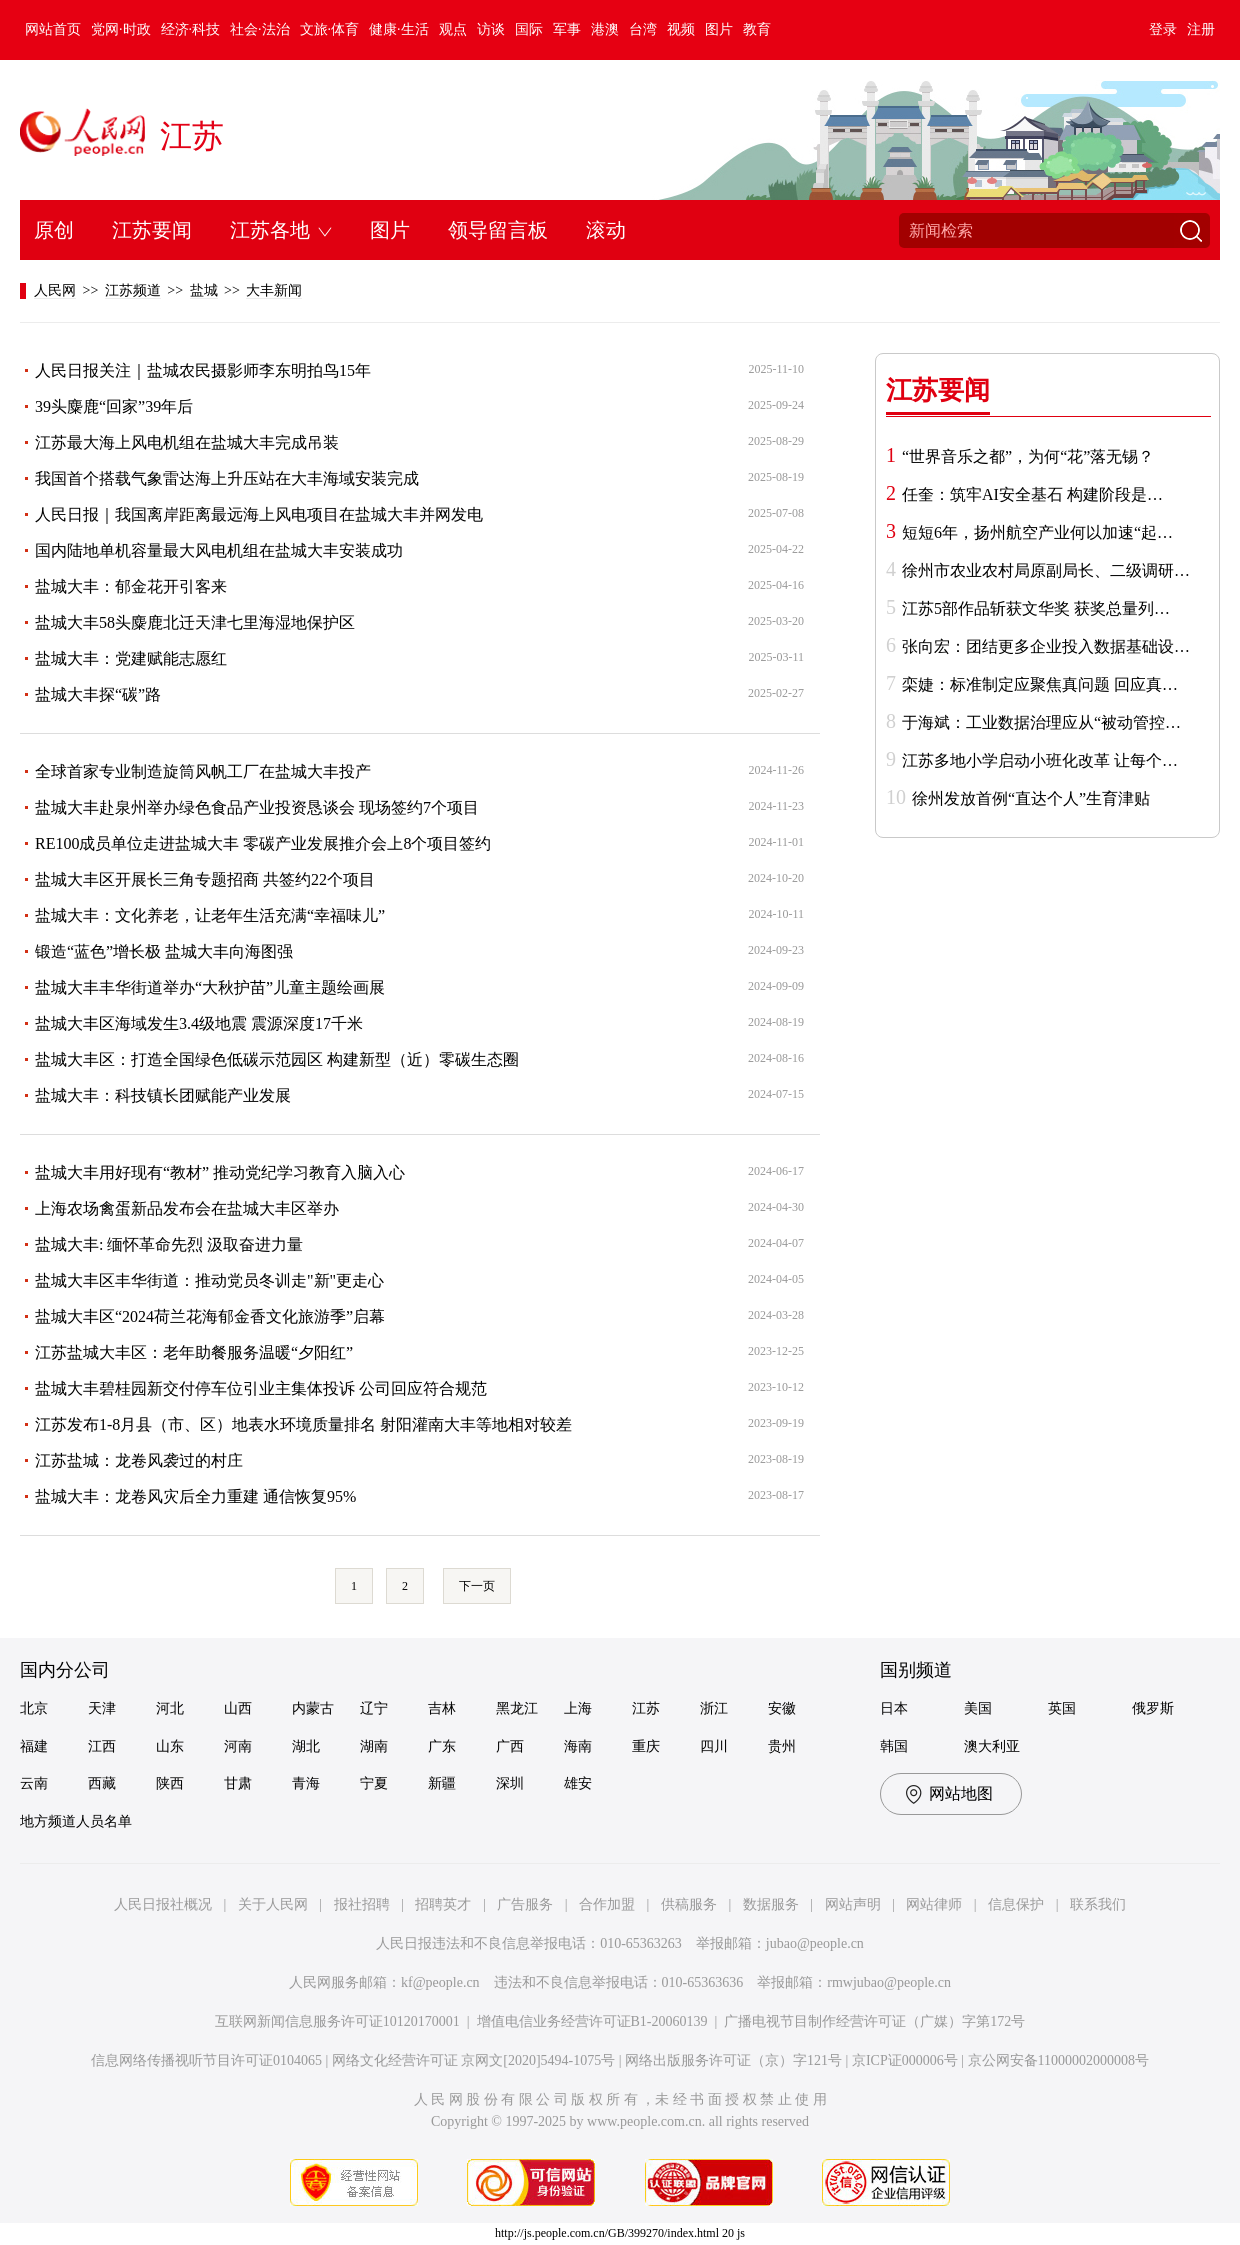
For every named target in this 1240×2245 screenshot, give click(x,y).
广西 (510, 1746)
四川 (714, 1746)
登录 (1163, 29)
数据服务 (771, 1904)
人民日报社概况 (163, 1904)
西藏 (102, 1783)
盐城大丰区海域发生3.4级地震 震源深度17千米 (199, 1023)
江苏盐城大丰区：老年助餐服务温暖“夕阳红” (194, 1352)
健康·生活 (399, 29)
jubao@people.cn (815, 1943)
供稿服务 (689, 1904)
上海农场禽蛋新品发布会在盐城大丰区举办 (187, 1208)
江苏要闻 (152, 230)
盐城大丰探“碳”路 (98, 694)
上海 (578, 1708)
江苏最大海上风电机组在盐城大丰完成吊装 (187, 442)
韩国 (894, 1746)
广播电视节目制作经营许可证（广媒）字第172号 (874, 2021)
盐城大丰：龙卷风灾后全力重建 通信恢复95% (195, 1496)
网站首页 (53, 29)
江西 (102, 1746)
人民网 (55, 290)
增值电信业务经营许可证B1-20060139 (592, 2021)
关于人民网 (273, 1904)
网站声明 (853, 1904)
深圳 (510, 1783)
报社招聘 (362, 1904)
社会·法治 (260, 29)
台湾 (643, 29)
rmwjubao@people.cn (889, 1982)
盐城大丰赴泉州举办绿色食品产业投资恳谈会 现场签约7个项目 (257, 807)
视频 (681, 29)
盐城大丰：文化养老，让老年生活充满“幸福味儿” (210, 915)
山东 (170, 1746)
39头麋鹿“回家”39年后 (114, 406)
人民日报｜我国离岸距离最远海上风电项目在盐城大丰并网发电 (259, 514)
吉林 (442, 1708)
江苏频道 (133, 290)
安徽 (782, 1708)
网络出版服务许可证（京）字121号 (733, 2060)
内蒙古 (313, 1708)
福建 (34, 1746)
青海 (306, 1783)
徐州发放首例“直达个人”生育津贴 (1031, 798)
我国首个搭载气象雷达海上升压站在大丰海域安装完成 (227, 478)
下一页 (477, 1586)
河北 (170, 1708)
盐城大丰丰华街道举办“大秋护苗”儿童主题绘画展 (210, 987)
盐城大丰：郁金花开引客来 (131, 586)
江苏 (192, 136)
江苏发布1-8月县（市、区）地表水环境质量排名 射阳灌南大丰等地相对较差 (303, 1424)
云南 (34, 1783)
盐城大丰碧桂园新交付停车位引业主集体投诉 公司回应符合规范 (261, 1388)
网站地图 (961, 1793)
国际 (529, 29)
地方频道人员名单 (76, 1821)
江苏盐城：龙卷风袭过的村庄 (139, 1460)
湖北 (306, 1746)
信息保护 (1016, 1904)
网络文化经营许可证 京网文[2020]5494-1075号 (474, 2060)
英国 (1062, 1708)
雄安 (578, 1783)
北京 (34, 1708)
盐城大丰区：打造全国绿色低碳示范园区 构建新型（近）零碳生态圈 (277, 1059)
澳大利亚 (992, 1746)
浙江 (714, 1708)
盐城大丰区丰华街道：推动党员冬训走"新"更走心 (209, 1280)
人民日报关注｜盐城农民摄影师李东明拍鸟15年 (203, 370)
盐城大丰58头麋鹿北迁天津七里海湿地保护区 (195, 622)
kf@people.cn (440, 1982)
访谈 (491, 29)
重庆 (646, 1746)
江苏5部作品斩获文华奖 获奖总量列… (1036, 608)
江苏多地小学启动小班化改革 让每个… (1040, 760)
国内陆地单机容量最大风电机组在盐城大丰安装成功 (219, 550)
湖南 (374, 1746)
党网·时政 (121, 29)
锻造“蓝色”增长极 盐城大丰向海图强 (164, 951)
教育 (757, 29)
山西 (238, 1708)
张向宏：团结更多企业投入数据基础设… (1046, 646)
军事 (567, 29)
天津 (102, 1708)
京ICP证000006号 (905, 2060)
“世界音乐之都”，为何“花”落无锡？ (1028, 456)
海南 (578, 1746)
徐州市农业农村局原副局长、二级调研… (1046, 570)
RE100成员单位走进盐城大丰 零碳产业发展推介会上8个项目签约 (263, 843)
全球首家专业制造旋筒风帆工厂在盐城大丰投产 (203, 771)
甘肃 (238, 1783)
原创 (54, 230)
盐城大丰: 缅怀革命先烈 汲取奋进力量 (169, 1244)
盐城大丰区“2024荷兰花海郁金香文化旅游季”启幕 (210, 1316)
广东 (442, 1746)
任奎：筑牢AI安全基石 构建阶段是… (1032, 494)
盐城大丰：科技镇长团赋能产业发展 (163, 1095)
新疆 (442, 1783)
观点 (453, 29)
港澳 (605, 29)
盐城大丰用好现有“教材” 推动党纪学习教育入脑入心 (220, 1172)
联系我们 (1098, 1904)
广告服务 (525, 1904)
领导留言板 (498, 230)
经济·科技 (191, 29)
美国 (978, 1708)
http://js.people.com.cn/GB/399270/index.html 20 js (620, 2233)
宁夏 (374, 1783)
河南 (238, 1746)
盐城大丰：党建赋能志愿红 (131, 658)
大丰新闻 (274, 290)
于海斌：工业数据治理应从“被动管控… (1041, 722)
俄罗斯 (1153, 1708)
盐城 (204, 290)
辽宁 (374, 1708)
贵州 (782, 1746)
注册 (1201, 29)
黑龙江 (517, 1708)
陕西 (170, 1783)
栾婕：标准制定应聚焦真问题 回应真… (1040, 684)
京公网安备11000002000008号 (1058, 2060)
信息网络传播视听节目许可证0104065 (206, 2060)
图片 (719, 29)
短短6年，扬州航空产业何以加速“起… (1037, 532)
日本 (894, 1708)
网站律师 (934, 1904)
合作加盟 (607, 1904)
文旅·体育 (330, 29)
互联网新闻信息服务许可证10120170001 (337, 2021)
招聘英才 (443, 1904)
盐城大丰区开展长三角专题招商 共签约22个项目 (205, 879)
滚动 (606, 230)
